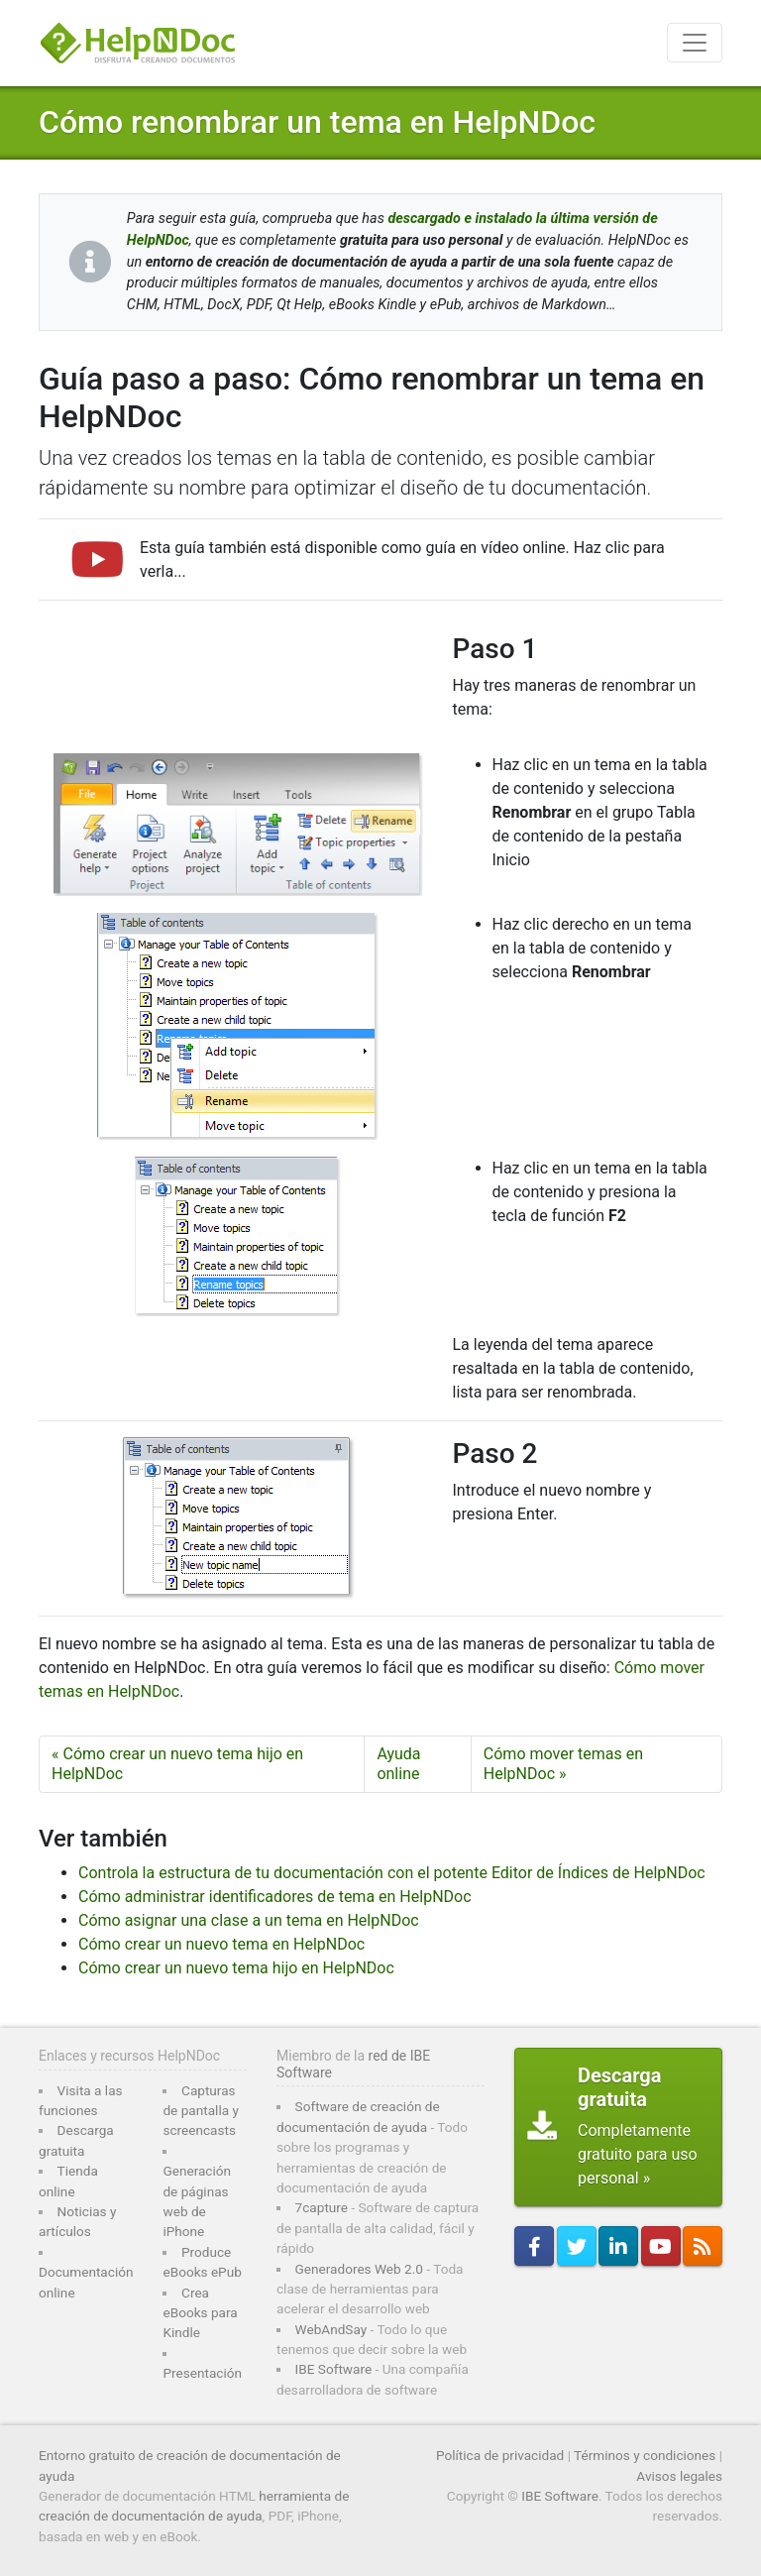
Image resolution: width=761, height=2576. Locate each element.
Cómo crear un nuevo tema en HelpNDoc (221, 1944)
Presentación (202, 2373)
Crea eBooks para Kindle (200, 2313)
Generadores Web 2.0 (359, 2269)
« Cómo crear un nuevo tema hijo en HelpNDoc (177, 1763)
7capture (321, 2207)
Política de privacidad (500, 2455)
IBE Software (334, 2369)
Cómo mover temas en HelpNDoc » (563, 1763)
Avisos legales (679, 2476)
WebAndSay (331, 2329)
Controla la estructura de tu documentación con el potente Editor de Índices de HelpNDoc (392, 1872)
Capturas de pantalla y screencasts (200, 2110)
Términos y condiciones (644, 2455)
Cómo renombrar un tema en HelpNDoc (317, 122)
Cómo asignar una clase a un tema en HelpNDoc (248, 1920)
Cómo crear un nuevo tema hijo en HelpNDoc (236, 1968)
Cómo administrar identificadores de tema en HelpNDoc (275, 1896)
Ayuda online (398, 1763)
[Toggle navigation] (694, 42)
